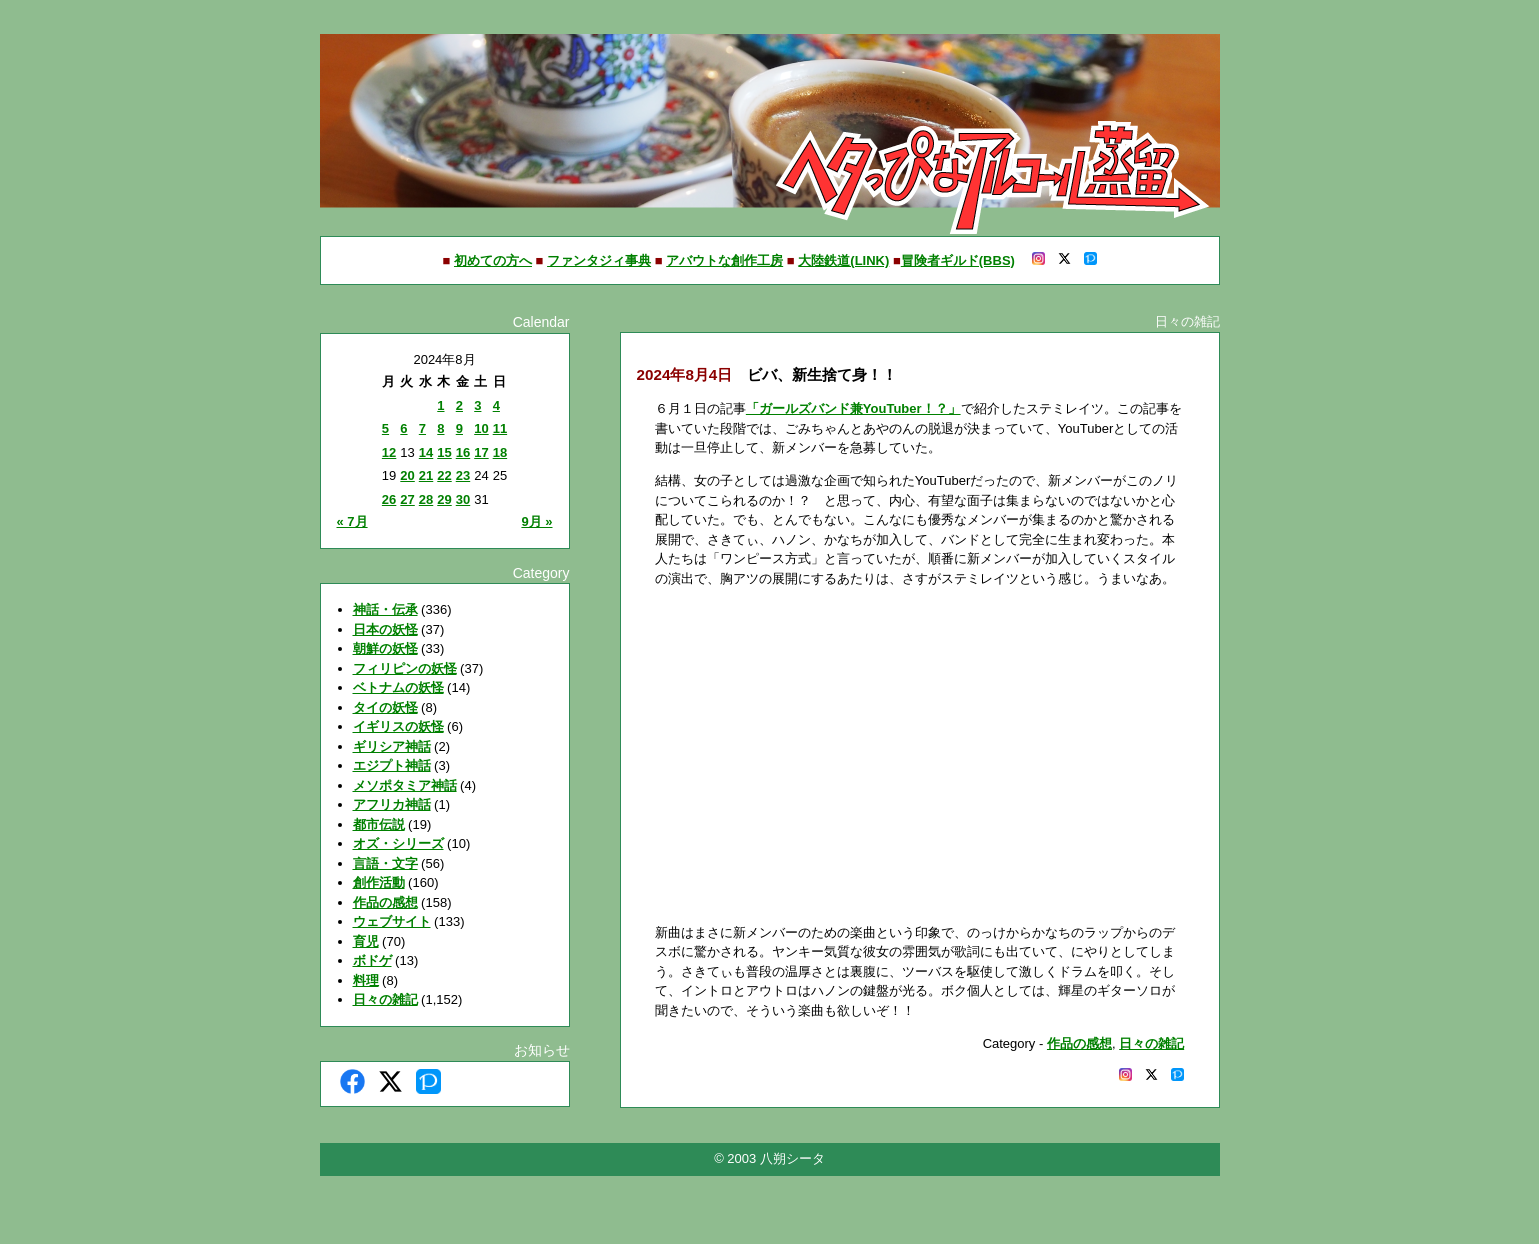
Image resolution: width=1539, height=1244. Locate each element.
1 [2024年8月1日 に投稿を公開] (440, 405)
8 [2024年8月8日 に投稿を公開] (440, 428)
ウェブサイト (392, 921)
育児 (366, 941)
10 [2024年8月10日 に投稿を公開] (481, 428)
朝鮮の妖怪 (385, 648)
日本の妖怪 (385, 629)
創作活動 (379, 882)
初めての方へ (493, 260)
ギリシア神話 (392, 746)
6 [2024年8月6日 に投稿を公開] (403, 428)
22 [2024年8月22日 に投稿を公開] (444, 475)
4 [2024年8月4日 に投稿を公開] (496, 405)
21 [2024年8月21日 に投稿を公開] (426, 475)
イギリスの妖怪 (398, 726)
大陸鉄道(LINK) (843, 260)
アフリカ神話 (392, 804)
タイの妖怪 (385, 707)
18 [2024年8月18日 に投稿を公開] (500, 452)
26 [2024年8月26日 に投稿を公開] (389, 499)
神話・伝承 (385, 609)
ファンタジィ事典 (599, 260)
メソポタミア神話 (405, 785)
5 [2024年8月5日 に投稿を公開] (385, 428)
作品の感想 (385, 902)
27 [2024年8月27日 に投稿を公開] (407, 499)
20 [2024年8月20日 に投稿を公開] (407, 475)
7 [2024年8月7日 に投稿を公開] (422, 428)
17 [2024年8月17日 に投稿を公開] (481, 452)
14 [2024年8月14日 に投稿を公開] (426, 452)
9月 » (536, 521)
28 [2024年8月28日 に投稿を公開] (426, 499)
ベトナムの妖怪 (398, 687)
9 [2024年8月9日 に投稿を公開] (459, 428)
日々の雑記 (385, 999)
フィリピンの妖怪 (405, 668)
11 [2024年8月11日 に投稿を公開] (500, 428)
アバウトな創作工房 (724, 260)
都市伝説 (379, 824)
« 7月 (352, 521)
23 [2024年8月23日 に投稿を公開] (463, 475)
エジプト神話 (392, 765)
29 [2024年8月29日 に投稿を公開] (444, 499)
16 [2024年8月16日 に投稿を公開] (463, 452)
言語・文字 (385, 863)
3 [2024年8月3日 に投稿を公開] (477, 405)
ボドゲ (372, 960)
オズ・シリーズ (398, 843)
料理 (366, 980)
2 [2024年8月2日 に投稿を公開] (459, 405)
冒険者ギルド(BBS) (958, 260)
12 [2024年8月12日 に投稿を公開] (389, 452)
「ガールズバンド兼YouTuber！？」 (853, 408)
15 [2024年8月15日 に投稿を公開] (444, 452)
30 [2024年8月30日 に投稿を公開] (463, 499)
